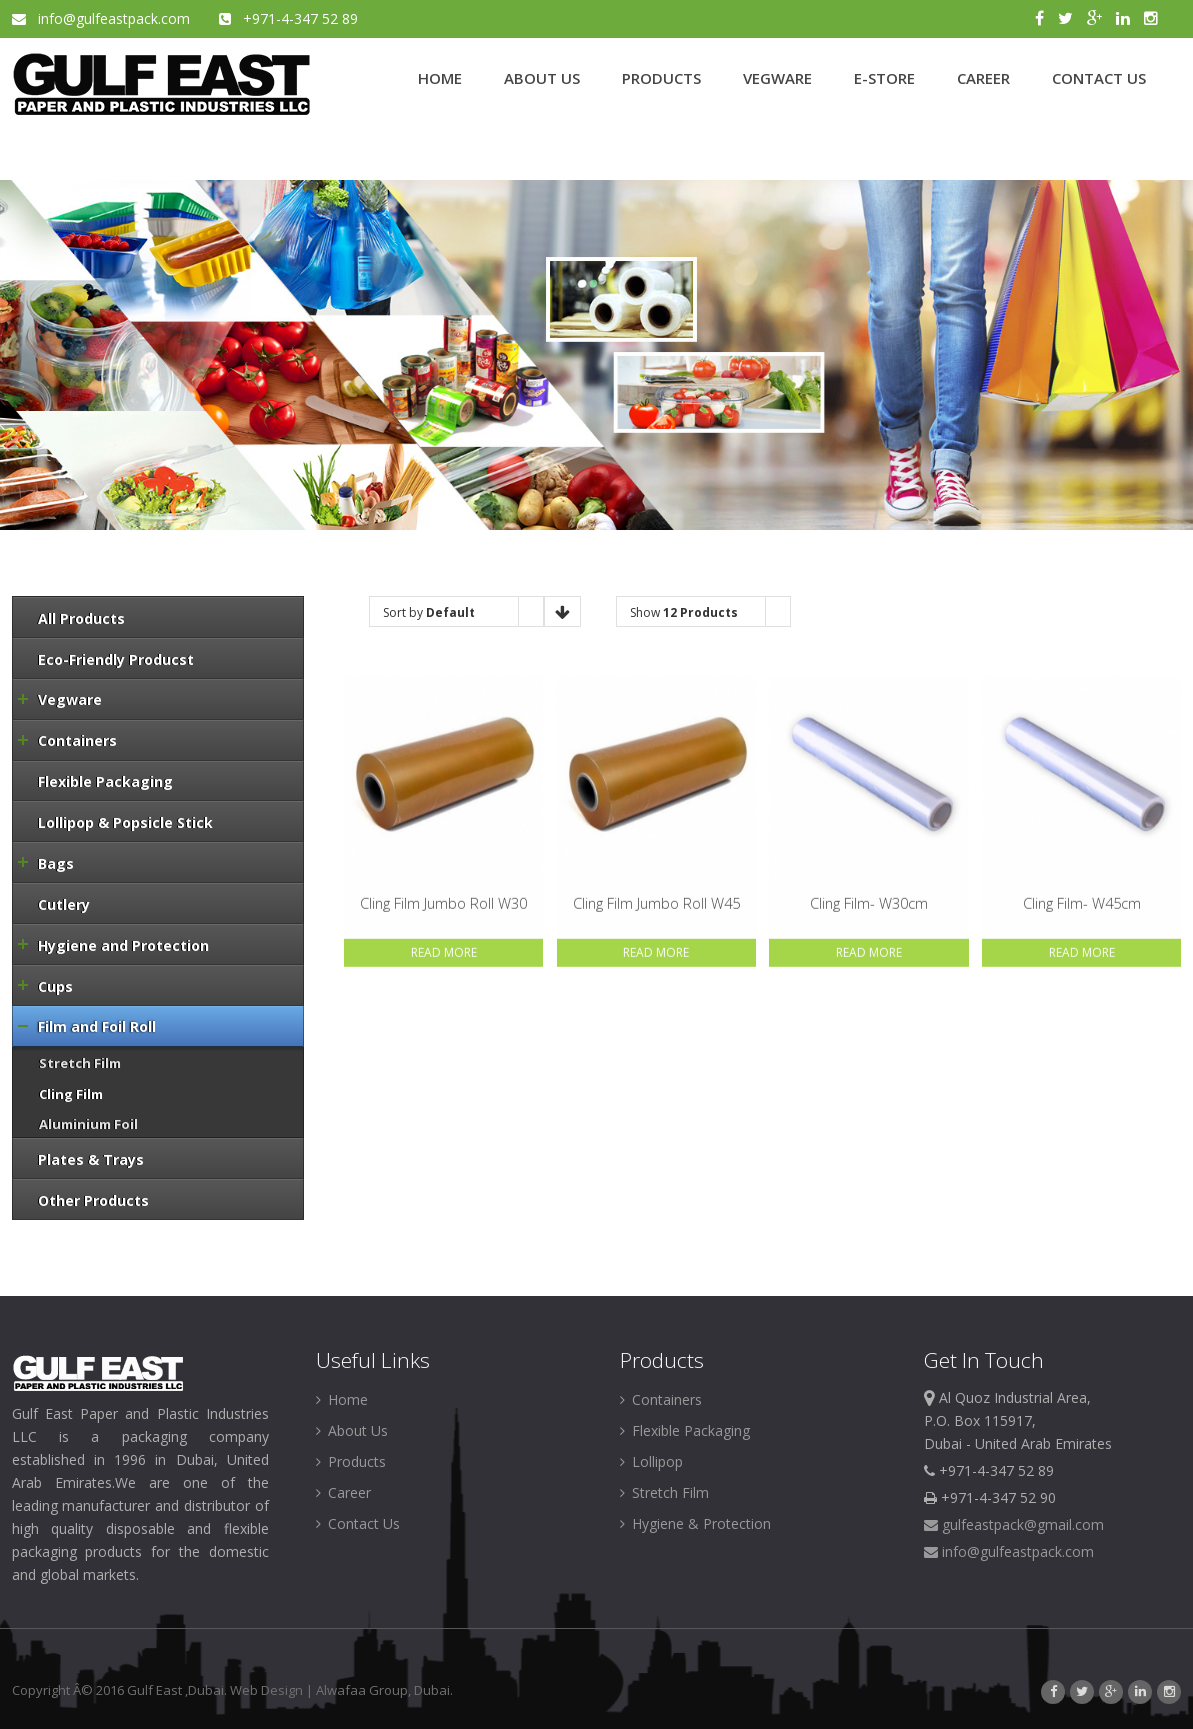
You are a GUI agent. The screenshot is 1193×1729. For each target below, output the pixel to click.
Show (684, 612)
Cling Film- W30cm (869, 904)
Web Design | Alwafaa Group (319, 1690)
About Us (352, 1430)
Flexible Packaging (685, 1430)
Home (342, 1399)
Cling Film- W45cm (1082, 904)
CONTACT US (1099, 78)
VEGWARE (777, 78)
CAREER (983, 78)
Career (343, 1492)
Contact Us (358, 1523)
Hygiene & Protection (695, 1523)
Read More (444, 953)
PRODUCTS (661, 78)
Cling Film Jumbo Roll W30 (443, 904)
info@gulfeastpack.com (103, 18)
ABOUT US (542, 78)
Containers (661, 1399)
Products (351, 1461)
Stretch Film (664, 1492)
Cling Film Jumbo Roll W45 (656, 904)
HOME (440, 78)
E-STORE (884, 78)
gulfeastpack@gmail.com (1014, 1524)
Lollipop (651, 1461)
